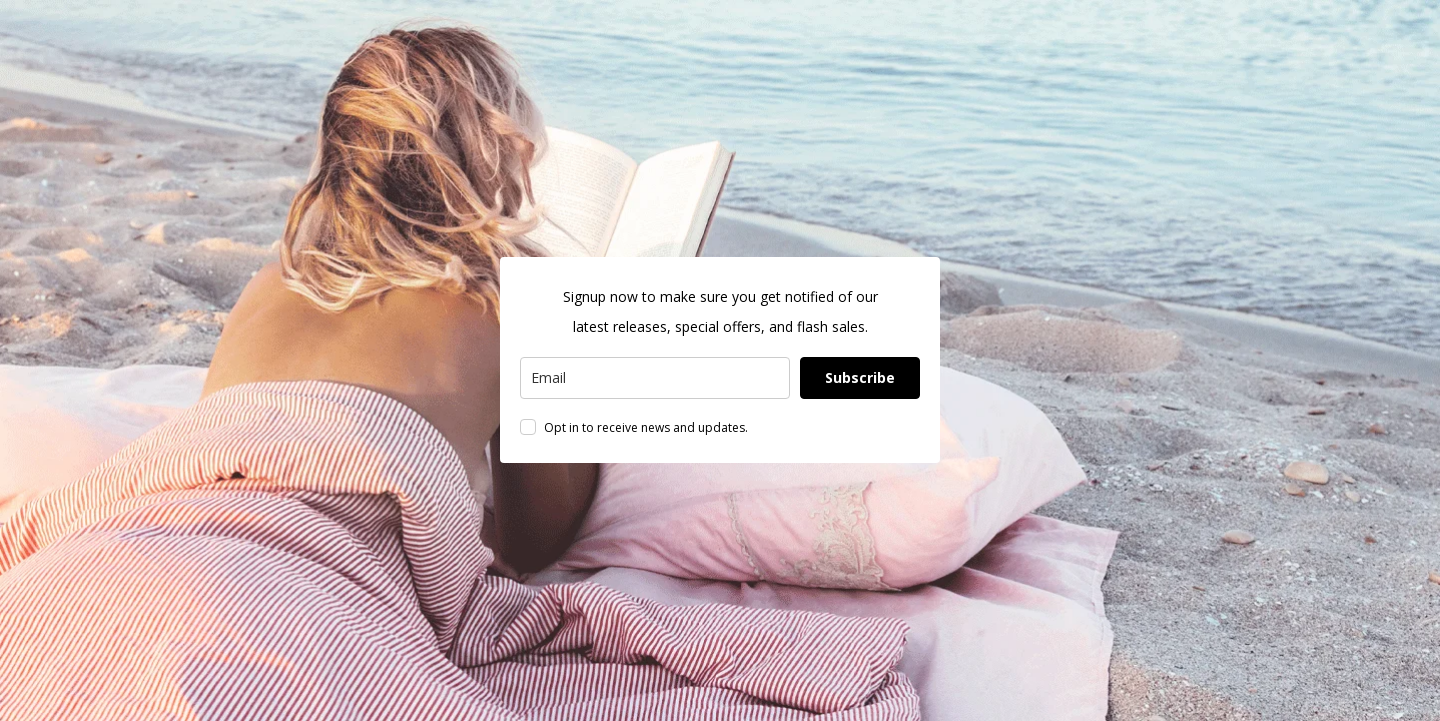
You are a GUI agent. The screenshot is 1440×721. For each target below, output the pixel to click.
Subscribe (860, 377)
